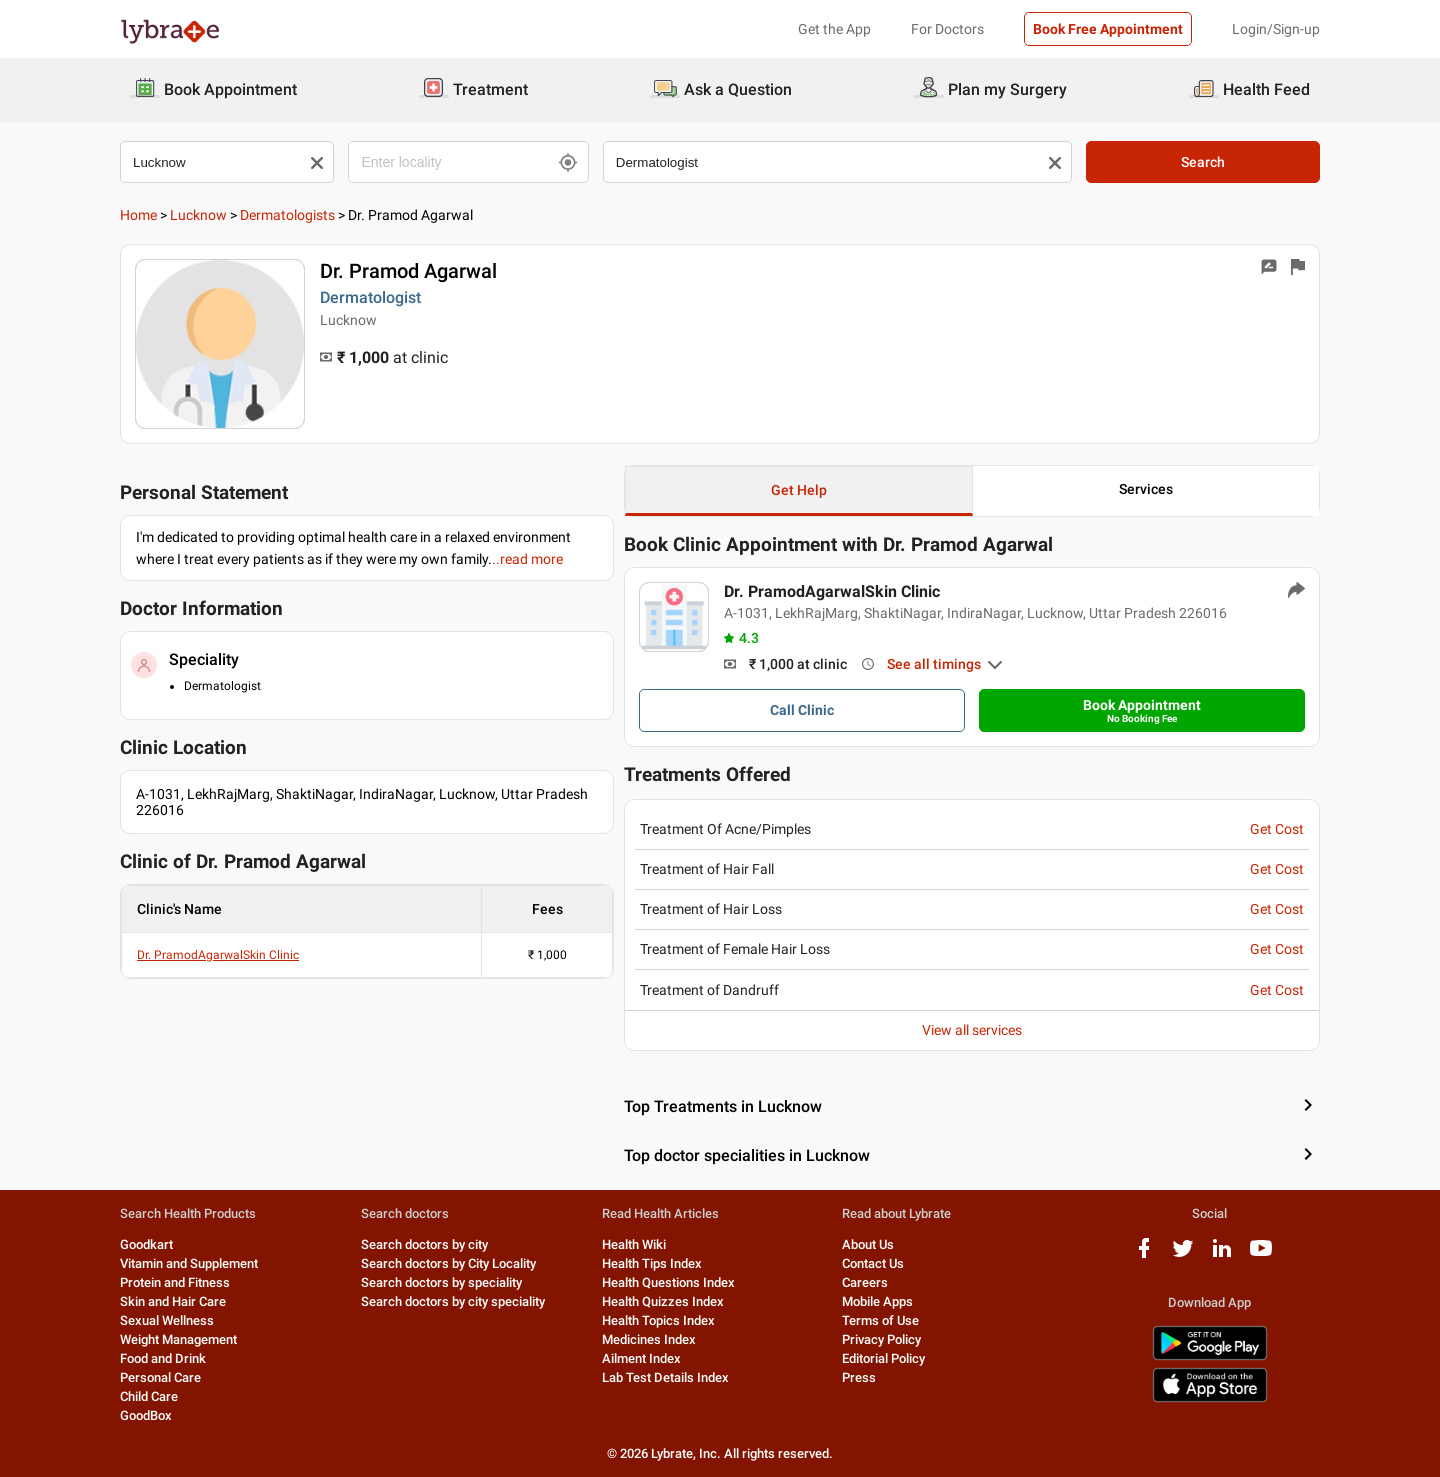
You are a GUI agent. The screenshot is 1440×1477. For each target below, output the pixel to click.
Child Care (149, 1396)
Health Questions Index (668, 1282)
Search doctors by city (424, 1244)
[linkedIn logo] (1222, 1255)
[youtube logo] (1261, 1255)
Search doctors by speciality (441, 1282)
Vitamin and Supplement (189, 1263)
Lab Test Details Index (665, 1377)
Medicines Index (649, 1339)
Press (859, 1377)
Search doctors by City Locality (448, 1263)
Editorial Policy (883, 1358)
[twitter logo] (1183, 1255)
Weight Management (178, 1339)
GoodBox (146, 1415)
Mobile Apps (877, 1301)
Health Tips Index (652, 1263)
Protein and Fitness (175, 1282)
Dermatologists (287, 215)
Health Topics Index (658, 1320)
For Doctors (947, 29)
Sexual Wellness (167, 1320)
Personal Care (160, 1377)
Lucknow (198, 215)
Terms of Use (880, 1320)
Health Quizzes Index (663, 1301)
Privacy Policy (881, 1339)
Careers (865, 1282)
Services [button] (1146, 489)
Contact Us (873, 1263)
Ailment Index (641, 1358)
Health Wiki (634, 1244)
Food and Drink (163, 1358)
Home (138, 215)
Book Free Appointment (1108, 29)
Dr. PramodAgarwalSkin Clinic (218, 955)
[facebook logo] (1144, 1255)
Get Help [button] (799, 490)
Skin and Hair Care (173, 1301)
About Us (868, 1244)
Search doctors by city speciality (453, 1301)
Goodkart (146, 1244)
